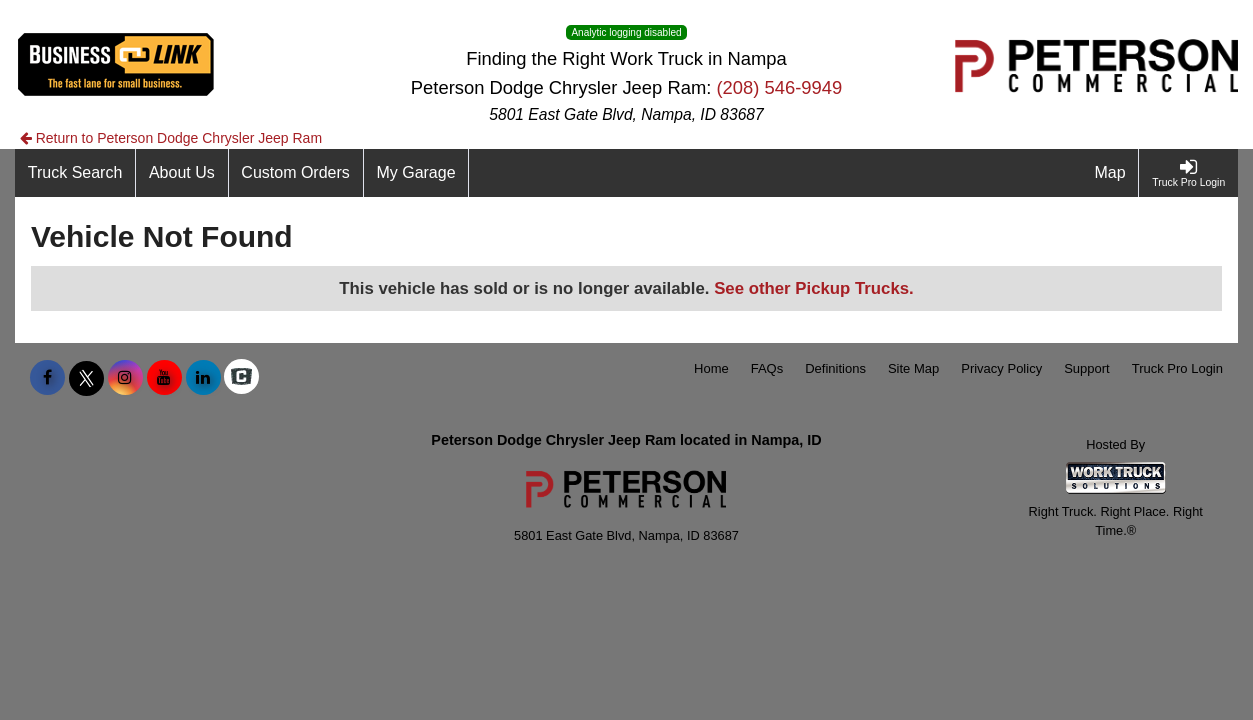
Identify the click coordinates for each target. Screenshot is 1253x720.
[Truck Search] (75, 173)
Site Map (913, 368)
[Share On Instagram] (125, 378)
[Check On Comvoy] (241, 378)
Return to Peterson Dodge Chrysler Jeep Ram (171, 138)
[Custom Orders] (296, 173)
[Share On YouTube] (164, 378)
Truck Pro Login (1177, 368)
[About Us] (182, 173)
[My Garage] (417, 173)
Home (711, 368)
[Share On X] (86, 378)
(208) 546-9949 (779, 87)
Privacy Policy (1001, 368)
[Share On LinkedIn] (203, 378)
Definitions (835, 368)
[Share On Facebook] (47, 378)
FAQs (767, 368)
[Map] (1111, 173)
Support (1087, 368)
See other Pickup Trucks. (814, 288)
